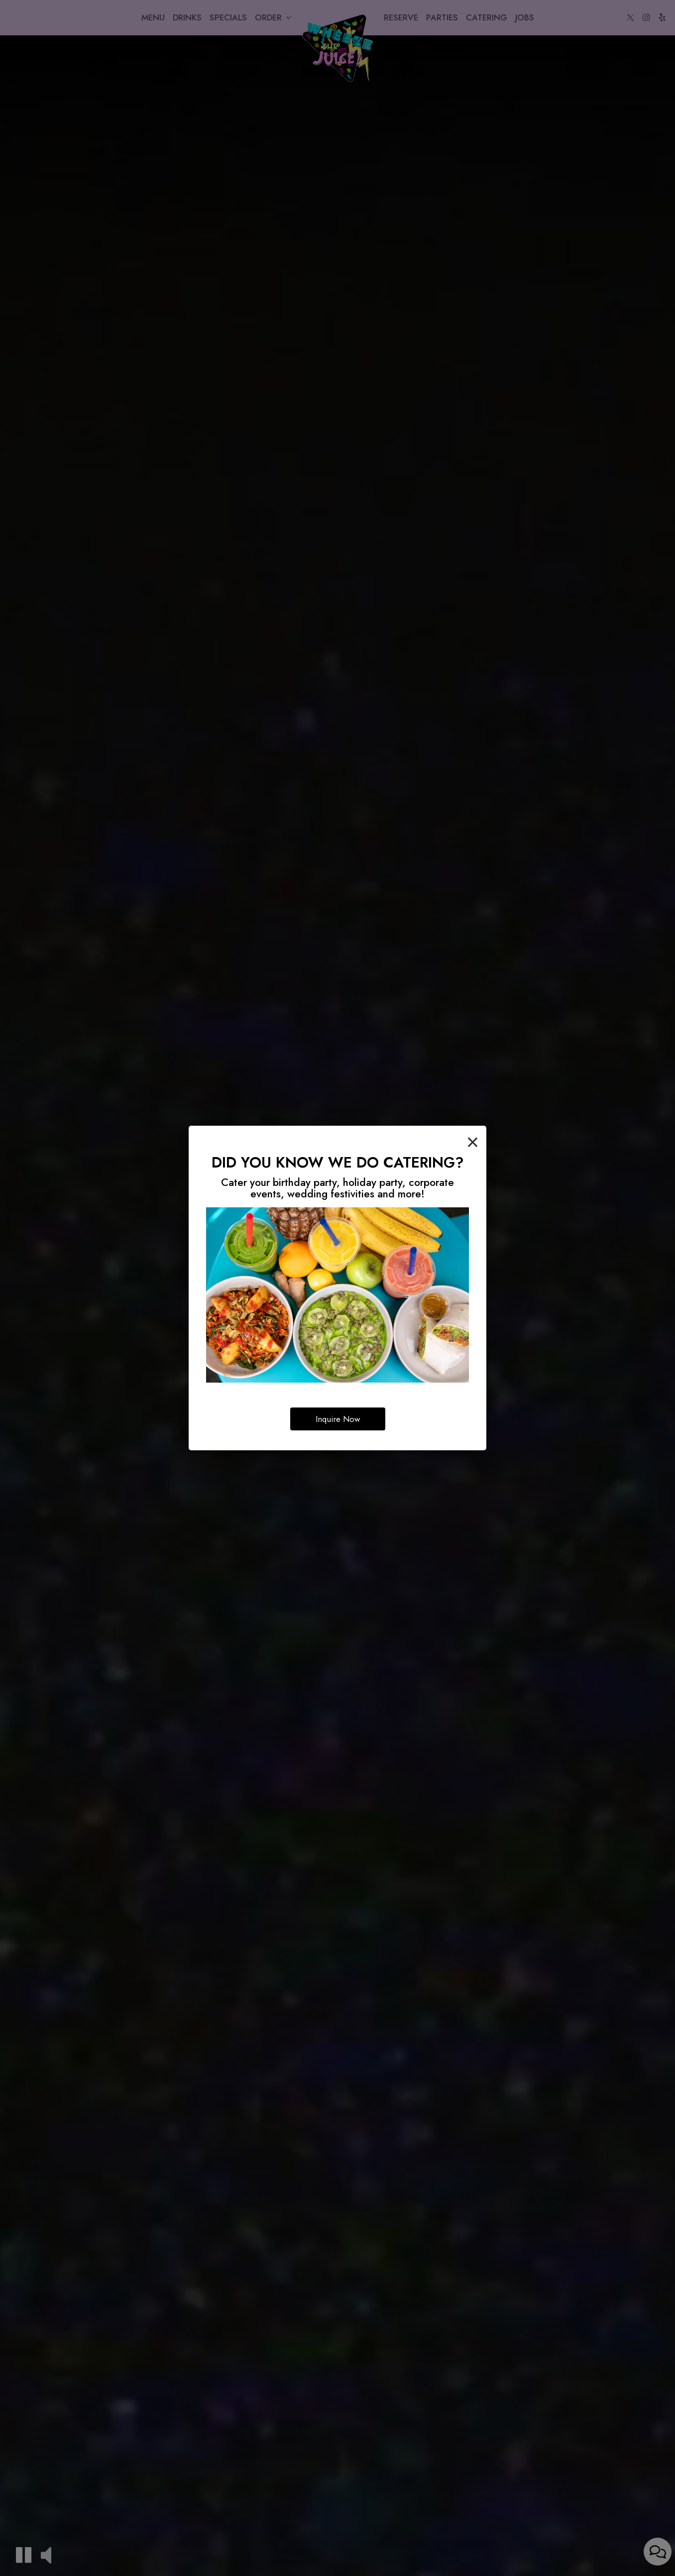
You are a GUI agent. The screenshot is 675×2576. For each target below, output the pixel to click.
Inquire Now (338, 1419)
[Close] (472, 1140)
